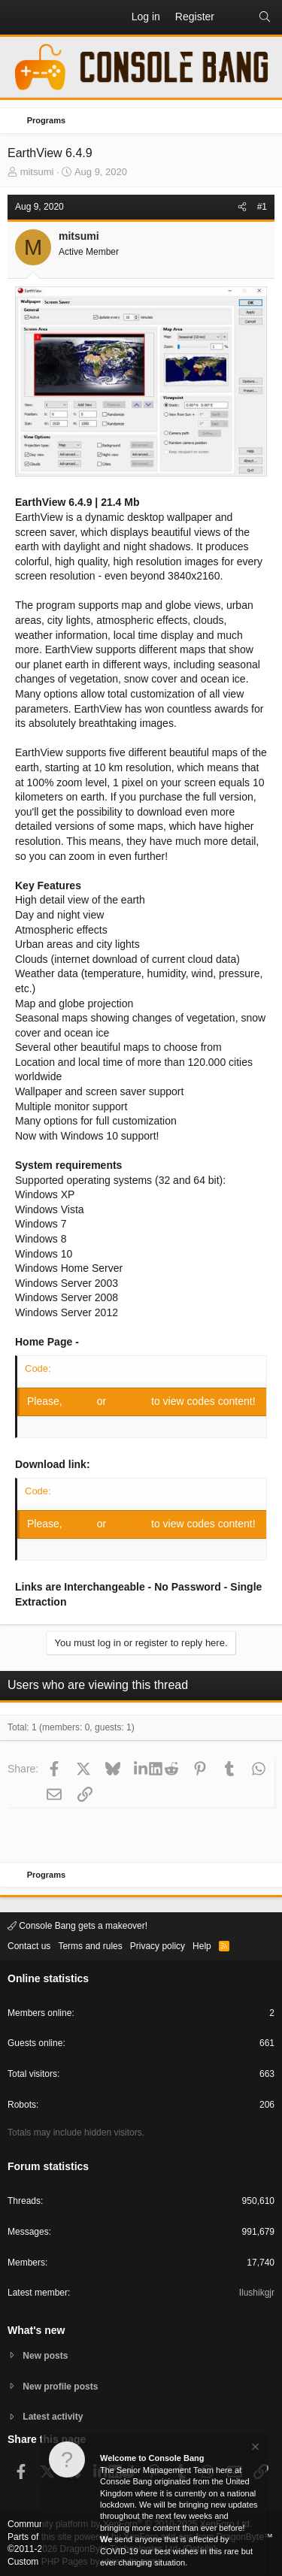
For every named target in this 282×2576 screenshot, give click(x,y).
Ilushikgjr (256, 2292)
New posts (45, 2355)
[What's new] (236, 17)
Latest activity (53, 2416)
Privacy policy (157, 1946)
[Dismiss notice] (254, 2448)
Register (130, 1401)
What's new (36, 2330)
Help (202, 1946)
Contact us (29, 1946)
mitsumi (37, 171)
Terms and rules (90, 1946)
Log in (81, 1401)
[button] (19, 17)
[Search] (264, 17)
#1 (262, 206)
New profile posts (60, 2386)
